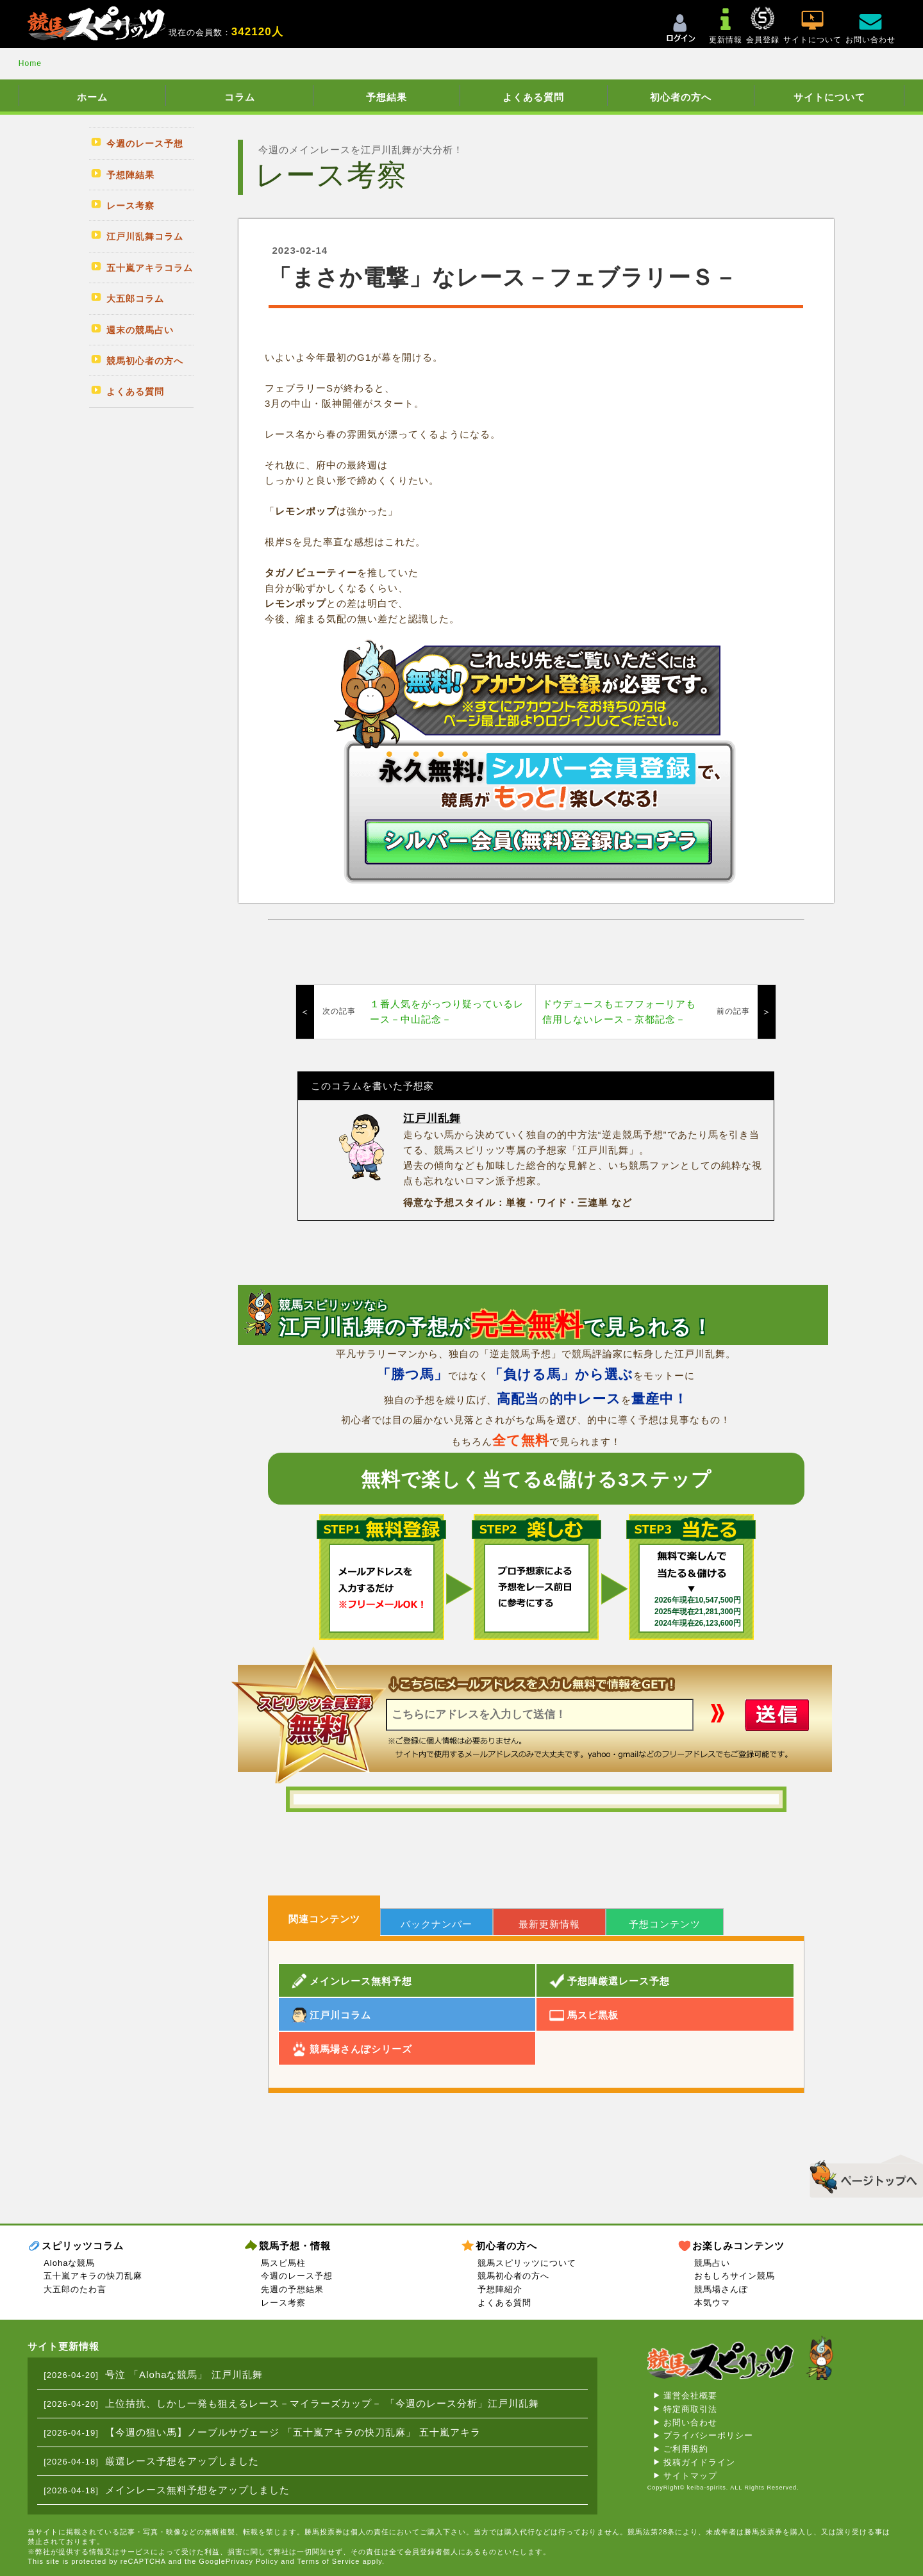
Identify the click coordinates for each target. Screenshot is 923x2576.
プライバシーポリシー (708, 2435)
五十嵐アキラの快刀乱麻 (93, 2276)
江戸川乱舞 (432, 1118)
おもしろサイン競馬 (734, 2276)
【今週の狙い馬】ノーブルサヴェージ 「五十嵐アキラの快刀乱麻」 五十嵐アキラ (293, 2432)
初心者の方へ (680, 97)
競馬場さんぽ (721, 2289)
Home (30, 63)
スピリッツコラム (83, 2245)
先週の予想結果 (292, 2289)
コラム (239, 97)
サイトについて (829, 97)
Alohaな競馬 (69, 2263)
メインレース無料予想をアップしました (197, 2489)
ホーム (92, 97)
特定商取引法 (690, 2409)
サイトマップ (690, 2476)
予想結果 (386, 97)
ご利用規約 (685, 2449)
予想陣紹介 (500, 2289)
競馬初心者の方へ (513, 2276)
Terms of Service (328, 2561)
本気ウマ (712, 2303)
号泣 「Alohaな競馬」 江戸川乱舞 (184, 2374)
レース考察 (283, 2303)
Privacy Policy (252, 2561)
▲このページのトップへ (862, 2174)
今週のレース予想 (297, 2276)
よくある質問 (533, 97)
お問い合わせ (690, 2422)
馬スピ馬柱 (283, 2263)
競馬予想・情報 (295, 2245)
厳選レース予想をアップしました (182, 2461)
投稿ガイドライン (699, 2462)
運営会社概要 (690, 2395)
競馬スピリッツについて (527, 2263)
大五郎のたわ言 (75, 2289)
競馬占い (712, 2263)
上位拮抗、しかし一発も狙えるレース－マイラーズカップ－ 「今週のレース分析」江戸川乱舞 (322, 2403)
